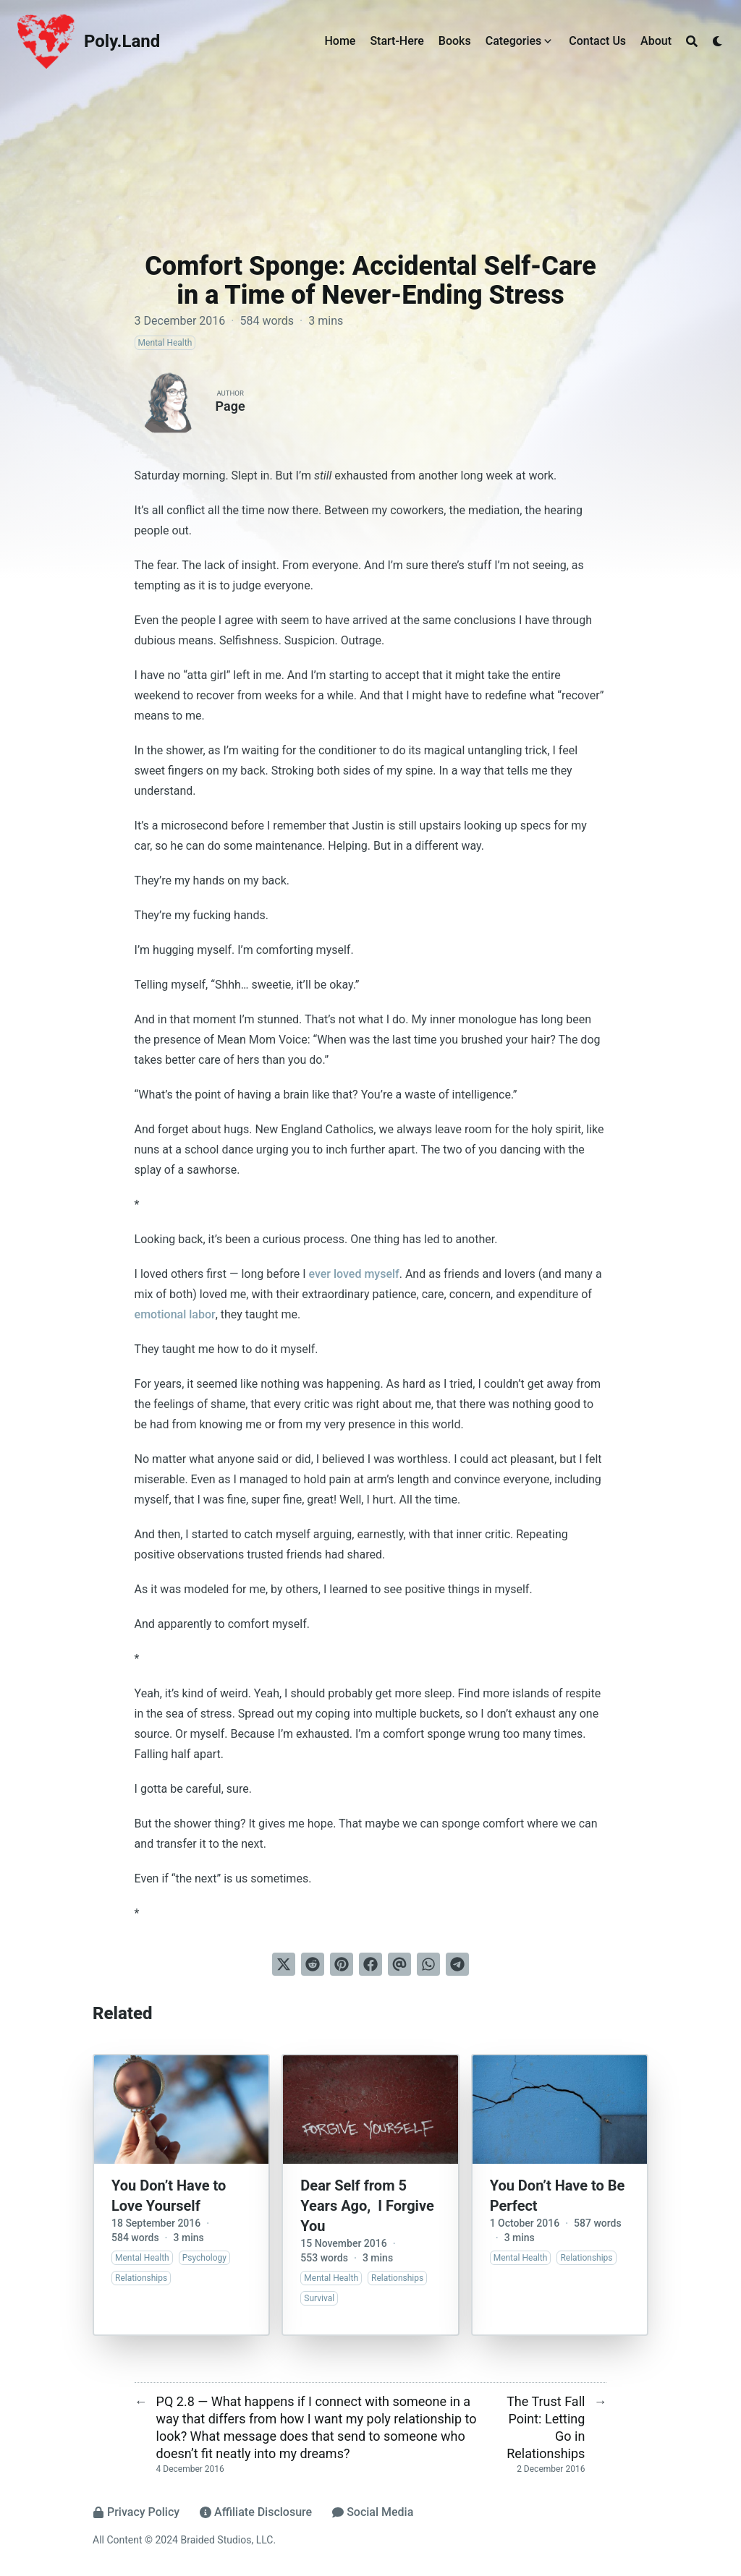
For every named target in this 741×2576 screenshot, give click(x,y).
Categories (514, 41)
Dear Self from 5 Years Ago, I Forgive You (366, 2206)
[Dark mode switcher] (718, 41)
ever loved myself (353, 1274)
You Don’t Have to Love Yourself (168, 2195)
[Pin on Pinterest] (341, 1964)
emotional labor (175, 1314)
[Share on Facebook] (370, 1964)
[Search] (692, 41)
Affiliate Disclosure (256, 2512)
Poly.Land (122, 41)
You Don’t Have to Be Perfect (557, 2195)
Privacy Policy (136, 2512)
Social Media (372, 2512)
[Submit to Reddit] (312, 1964)
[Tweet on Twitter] (283, 1964)
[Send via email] (399, 1964)
